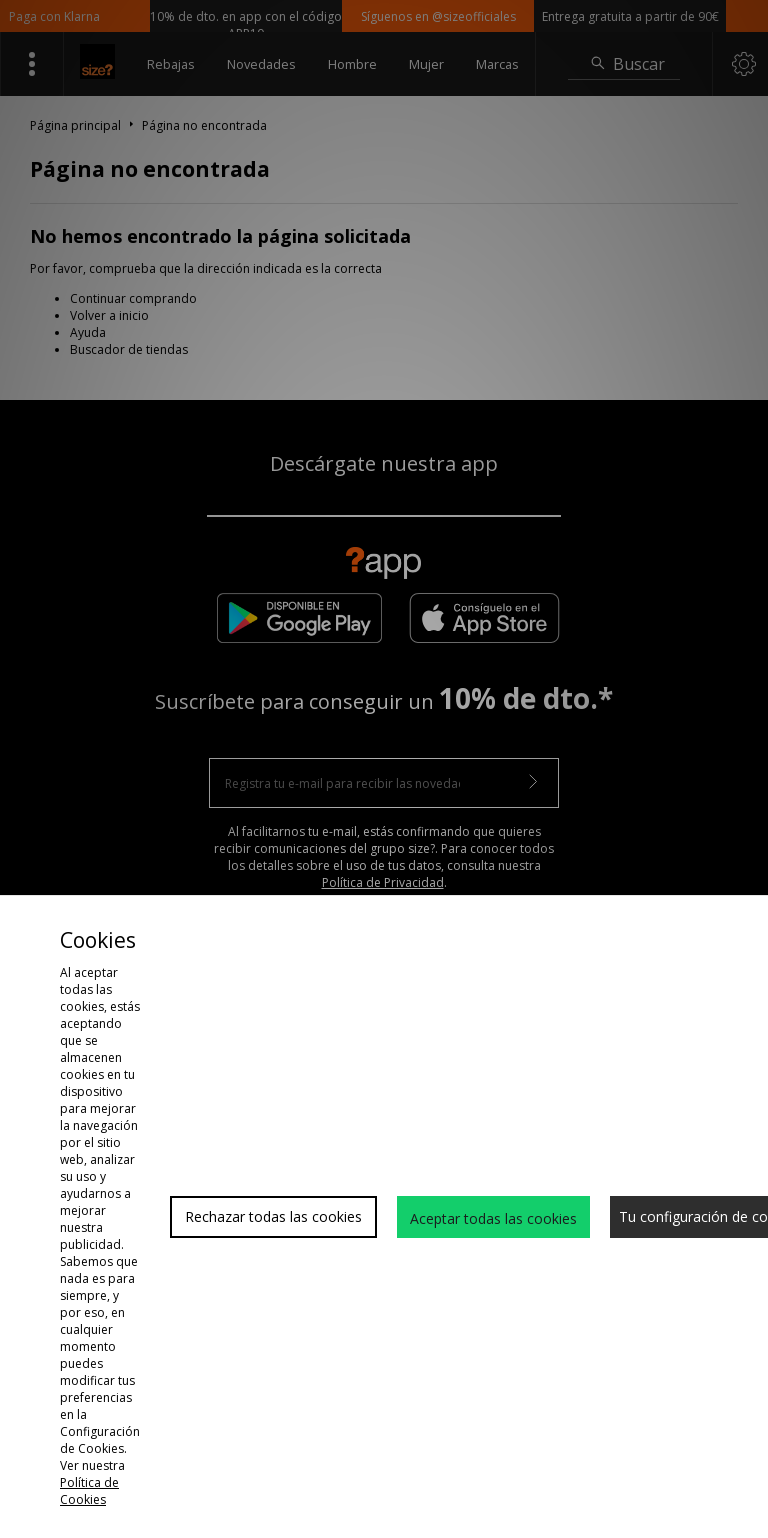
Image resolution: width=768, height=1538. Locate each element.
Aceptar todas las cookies (493, 1218)
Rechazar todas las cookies (273, 1216)
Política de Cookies (89, 1491)
